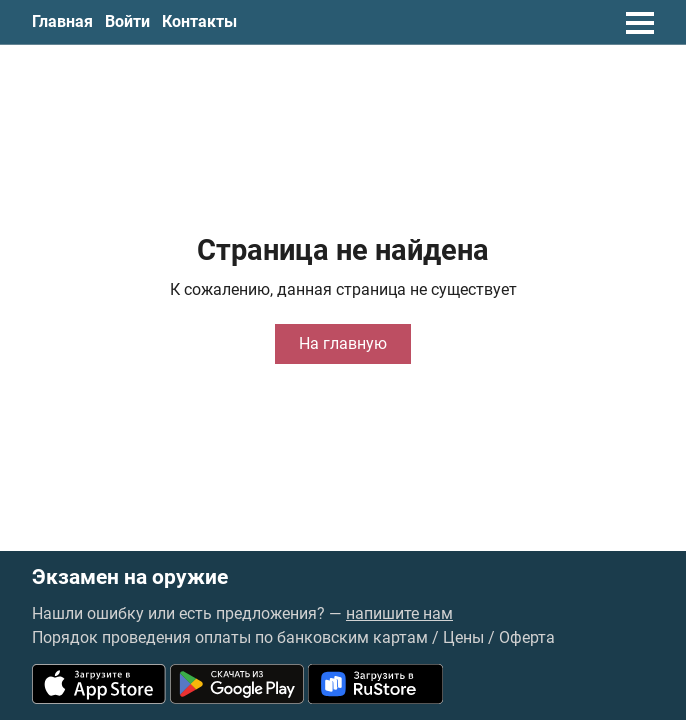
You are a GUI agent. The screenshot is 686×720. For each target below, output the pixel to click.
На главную (343, 343)
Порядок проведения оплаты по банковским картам (230, 637)
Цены (463, 637)
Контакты (199, 21)
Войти (127, 21)
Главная (62, 21)
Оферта (527, 637)
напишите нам (399, 613)
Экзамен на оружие (130, 577)
